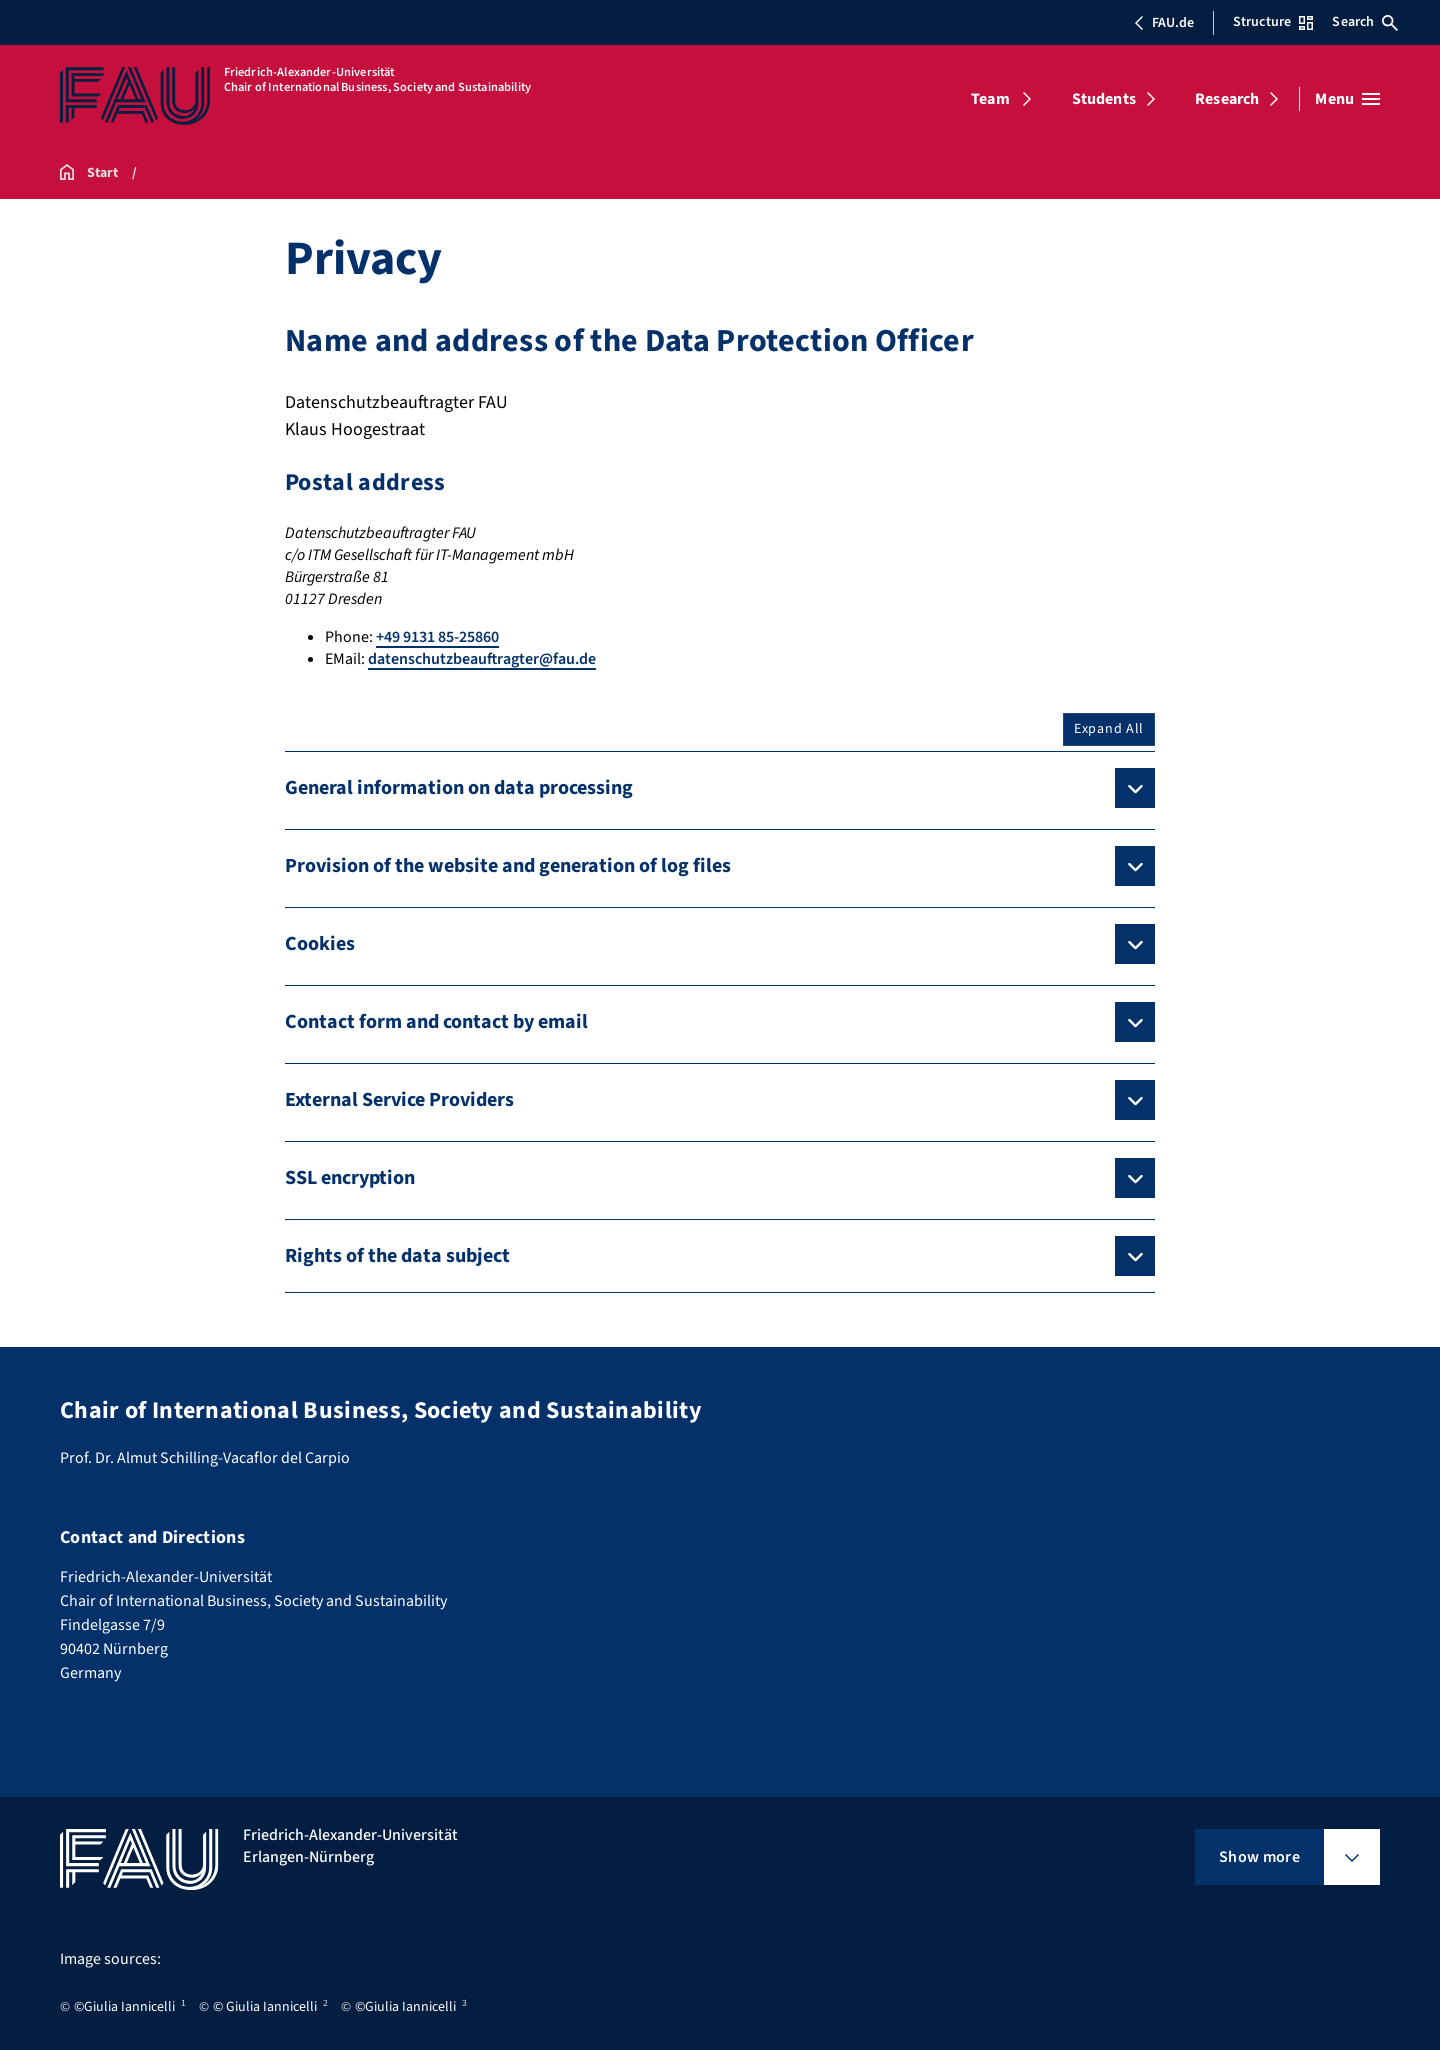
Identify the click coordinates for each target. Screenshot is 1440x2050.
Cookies (320, 944)
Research (1227, 99)
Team (990, 99)
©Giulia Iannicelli (124, 2007)
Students (1104, 99)
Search (1365, 22)
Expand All (1109, 729)
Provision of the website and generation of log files (508, 866)
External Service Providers (399, 1100)
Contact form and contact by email (436, 1022)
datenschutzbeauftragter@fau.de (482, 659)
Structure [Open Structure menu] (1273, 22)
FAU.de (1164, 23)
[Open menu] (1347, 99)
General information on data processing (459, 788)
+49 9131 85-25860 (437, 637)
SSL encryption (350, 1178)
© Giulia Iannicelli (265, 2007)
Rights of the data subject (397, 1256)
